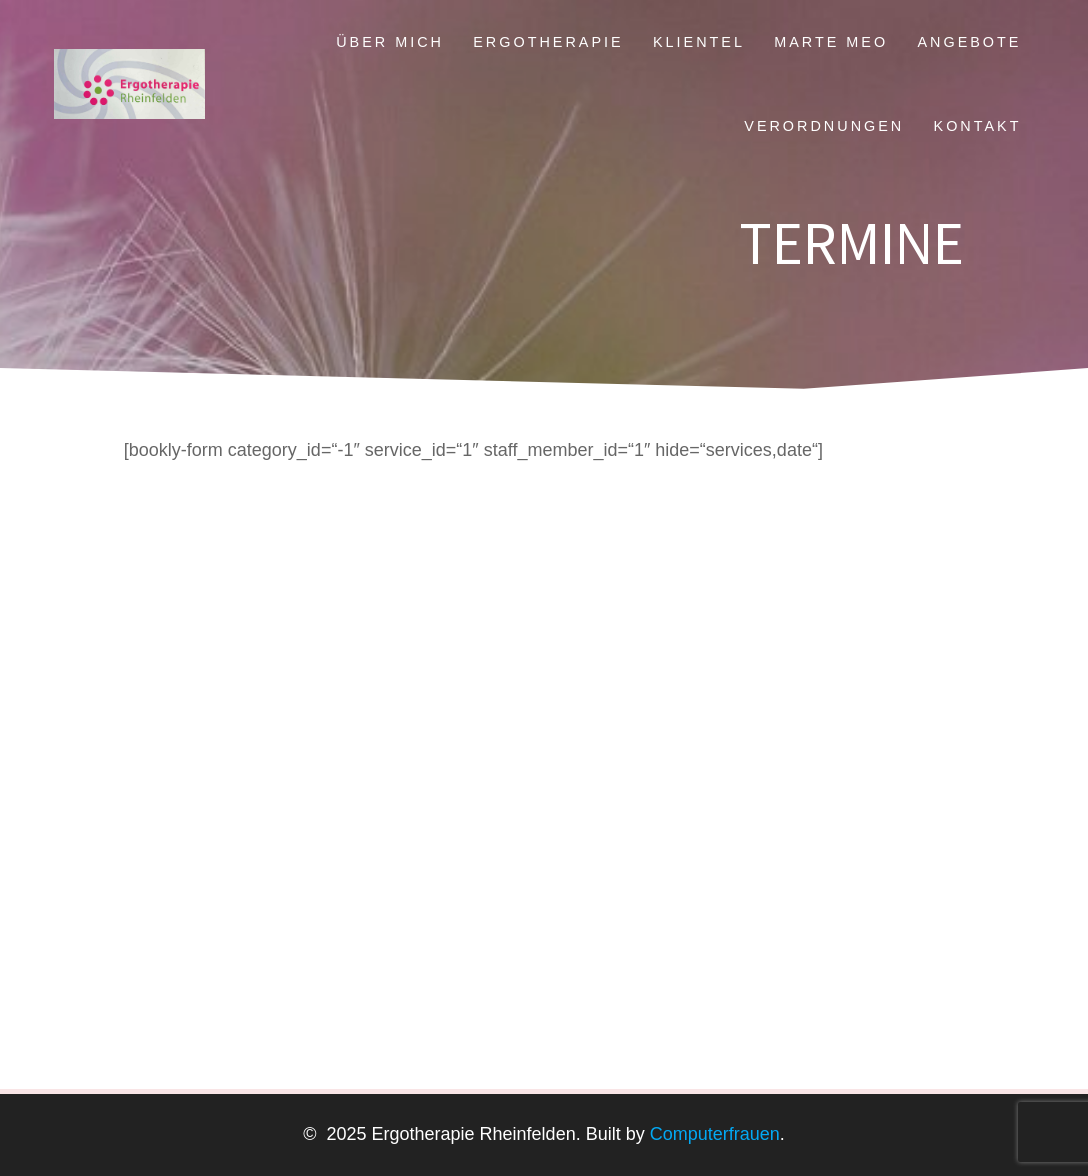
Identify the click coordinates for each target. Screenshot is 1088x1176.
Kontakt (978, 126)
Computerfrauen (712, 1134)
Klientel (699, 42)
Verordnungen (824, 126)
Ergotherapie (548, 42)
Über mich (390, 42)
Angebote (969, 42)
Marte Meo (831, 42)
